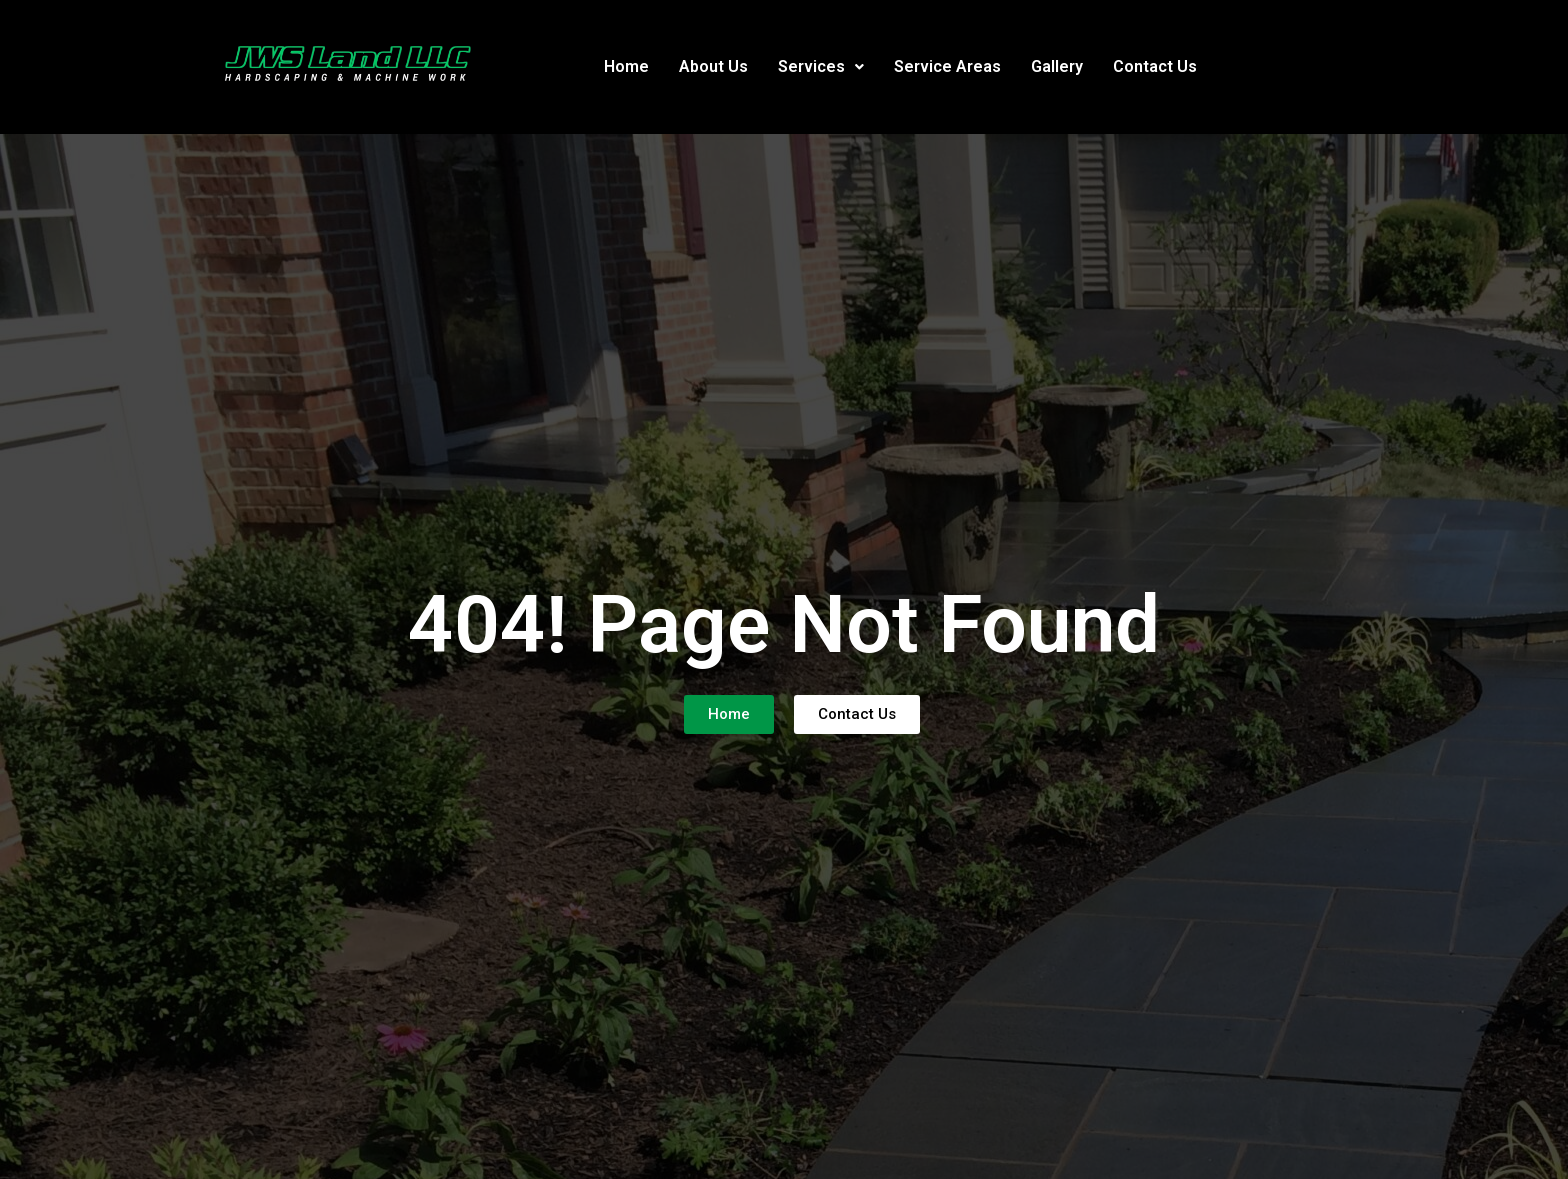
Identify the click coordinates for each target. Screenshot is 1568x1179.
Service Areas (947, 66)
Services (821, 66)
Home (626, 66)
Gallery (1057, 66)
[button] (821, 67)
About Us (713, 66)
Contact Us (1155, 66)
